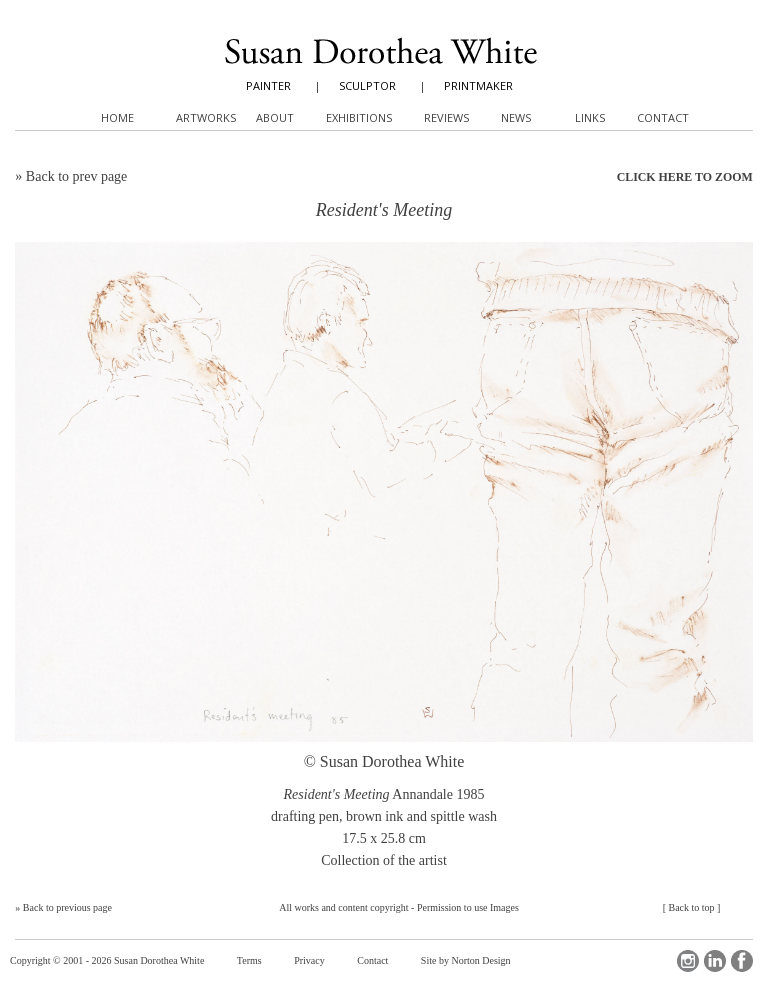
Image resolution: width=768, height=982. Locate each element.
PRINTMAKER (478, 85)
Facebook (742, 961)
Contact (372, 960)
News (516, 117)
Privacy (309, 960)
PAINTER (268, 85)
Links (590, 117)
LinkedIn (715, 961)
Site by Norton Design (466, 960)
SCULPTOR (367, 85)
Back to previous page (67, 907)
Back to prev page (76, 176)
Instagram (688, 961)
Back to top (691, 907)
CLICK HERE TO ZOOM (685, 177)
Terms (249, 960)
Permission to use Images (468, 907)
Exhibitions (359, 117)
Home (117, 117)
